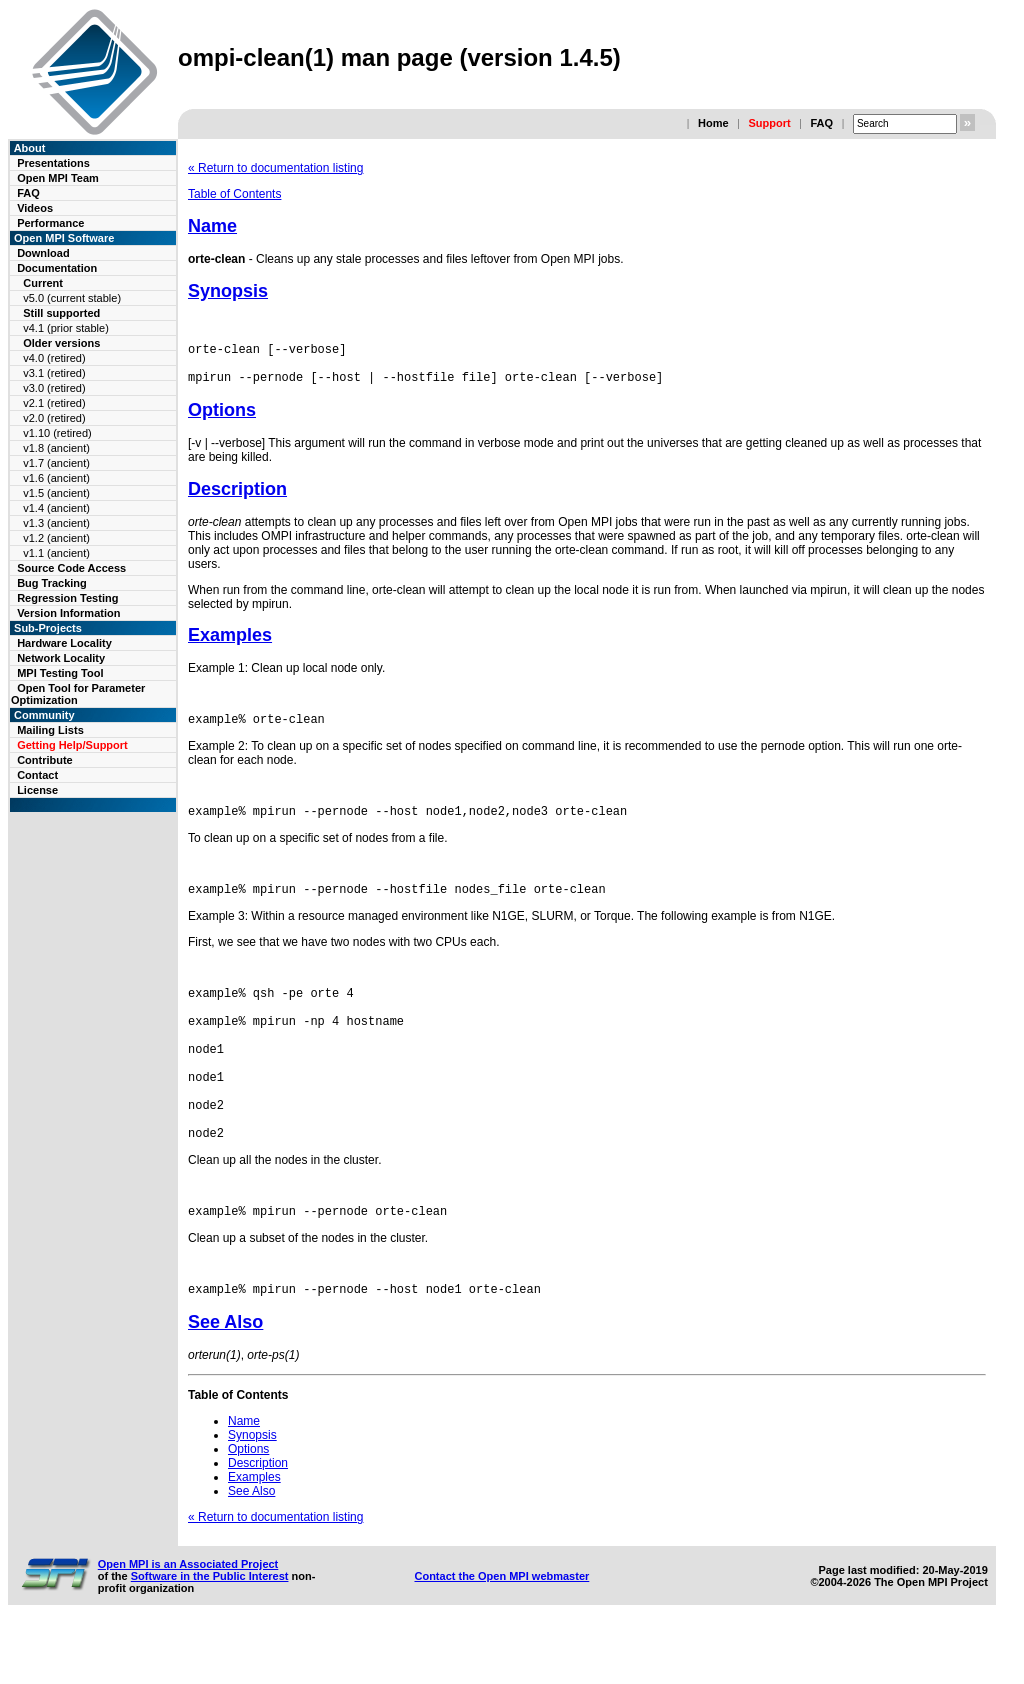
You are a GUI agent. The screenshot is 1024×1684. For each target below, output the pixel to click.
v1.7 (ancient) (56, 463)
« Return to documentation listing (275, 168)
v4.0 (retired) (54, 358)
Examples (230, 644)
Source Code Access (71, 568)
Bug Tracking (52, 583)
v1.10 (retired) (57, 433)
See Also (225, 1379)
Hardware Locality (64, 643)
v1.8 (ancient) (56, 448)
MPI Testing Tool (60, 673)
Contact (37, 775)
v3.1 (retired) (54, 373)
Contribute (45, 760)
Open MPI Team (58, 178)
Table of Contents (234, 194)
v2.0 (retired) (54, 418)
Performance (50, 223)
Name (212, 226)
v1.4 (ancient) (56, 508)
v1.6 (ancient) (56, 478)
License (37, 790)
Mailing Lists (50, 730)
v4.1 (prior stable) (66, 328)
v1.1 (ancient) (56, 553)
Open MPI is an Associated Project (188, 1621)
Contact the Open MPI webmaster (501, 1633)
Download (43, 253)
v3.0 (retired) (54, 388)
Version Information (68, 613)
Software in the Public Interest (210, 1633)
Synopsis (228, 291)
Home (713, 123)
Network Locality (61, 658)
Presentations (53, 163)
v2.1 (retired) (54, 403)
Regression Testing (67, 598)
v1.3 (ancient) (56, 523)
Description (237, 498)
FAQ (821, 123)
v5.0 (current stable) (72, 298)
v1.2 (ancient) (56, 538)
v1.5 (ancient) (56, 493)
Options (222, 419)
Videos (35, 208)
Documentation (57, 268)
